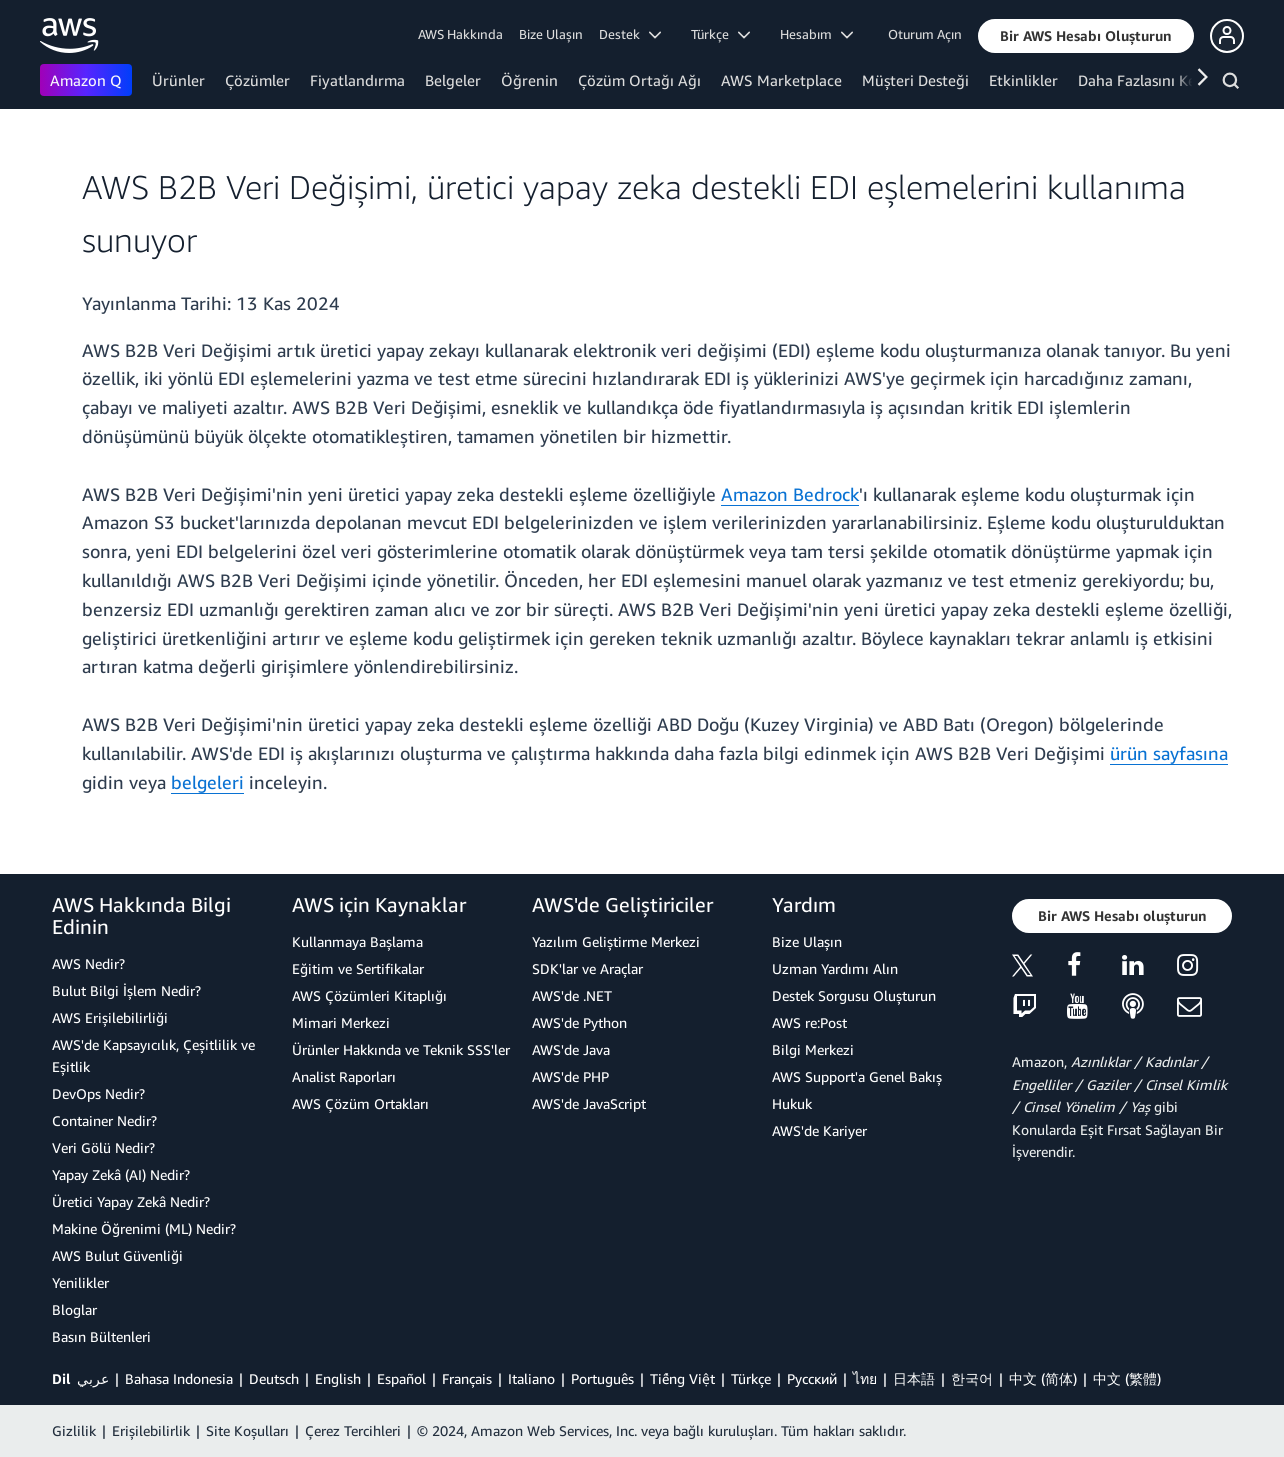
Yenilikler (80, 1282)
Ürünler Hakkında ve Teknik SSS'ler (401, 1049)
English (338, 1378)
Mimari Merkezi (341, 1022)
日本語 (914, 1378)
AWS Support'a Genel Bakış (857, 1076)
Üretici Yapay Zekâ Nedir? (131, 1201)
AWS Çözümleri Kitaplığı (369, 995)
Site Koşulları (247, 1430)
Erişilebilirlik (151, 1430)
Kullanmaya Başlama (357, 941)
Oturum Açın (925, 34)
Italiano (531, 1378)
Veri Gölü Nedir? (103, 1147)
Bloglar (74, 1309)
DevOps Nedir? (98, 1093)
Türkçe (751, 1378)
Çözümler (257, 80)
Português (602, 1378)
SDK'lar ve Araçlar (587, 968)
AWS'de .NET (572, 995)
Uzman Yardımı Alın (835, 968)
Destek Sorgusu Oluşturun (854, 995)
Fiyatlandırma (357, 80)
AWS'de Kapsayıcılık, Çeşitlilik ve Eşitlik (153, 1055)
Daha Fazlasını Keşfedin (1158, 80)
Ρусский (812, 1378)
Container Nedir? (104, 1120)
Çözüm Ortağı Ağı (639, 80)
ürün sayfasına (1169, 753)
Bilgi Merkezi (813, 1049)
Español (401, 1378)
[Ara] (1233, 84)
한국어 (972, 1378)
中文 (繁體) (1127, 1378)
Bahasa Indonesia (179, 1378)
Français (467, 1378)
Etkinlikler (1023, 80)
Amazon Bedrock (790, 494)
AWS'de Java (571, 1049)
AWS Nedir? (88, 963)
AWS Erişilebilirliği (110, 1017)
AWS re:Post (809, 1022)
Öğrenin (529, 80)
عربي (93, 1378)
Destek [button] (630, 34)
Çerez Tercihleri (353, 1430)
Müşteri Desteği (915, 80)
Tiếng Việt (682, 1378)
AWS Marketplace (781, 80)
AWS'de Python (579, 1022)
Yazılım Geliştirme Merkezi (616, 941)
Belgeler (453, 80)
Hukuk (792, 1103)
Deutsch (274, 1378)
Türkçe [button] (720, 34)
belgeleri (207, 782)
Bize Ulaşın (551, 34)
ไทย (865, 1378)
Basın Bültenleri (101, 1336)
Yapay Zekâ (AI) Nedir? (121, 1174)
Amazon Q (86, 80)
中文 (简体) (1043, 1378)
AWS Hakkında (460, 34)
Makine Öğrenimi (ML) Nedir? (144, 1228)
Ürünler (178, 80)
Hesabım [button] (816, 34)
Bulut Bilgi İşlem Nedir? (126, 990)
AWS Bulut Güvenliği (117, 1255)
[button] (1086, 36)
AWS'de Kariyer (819, 1130)
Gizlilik (74, 1430)
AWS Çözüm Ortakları (360, 1103)
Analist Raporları (344, 1076)
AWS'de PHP (570, 1076)
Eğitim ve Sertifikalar (358, 968)
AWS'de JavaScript (589, 1103)
